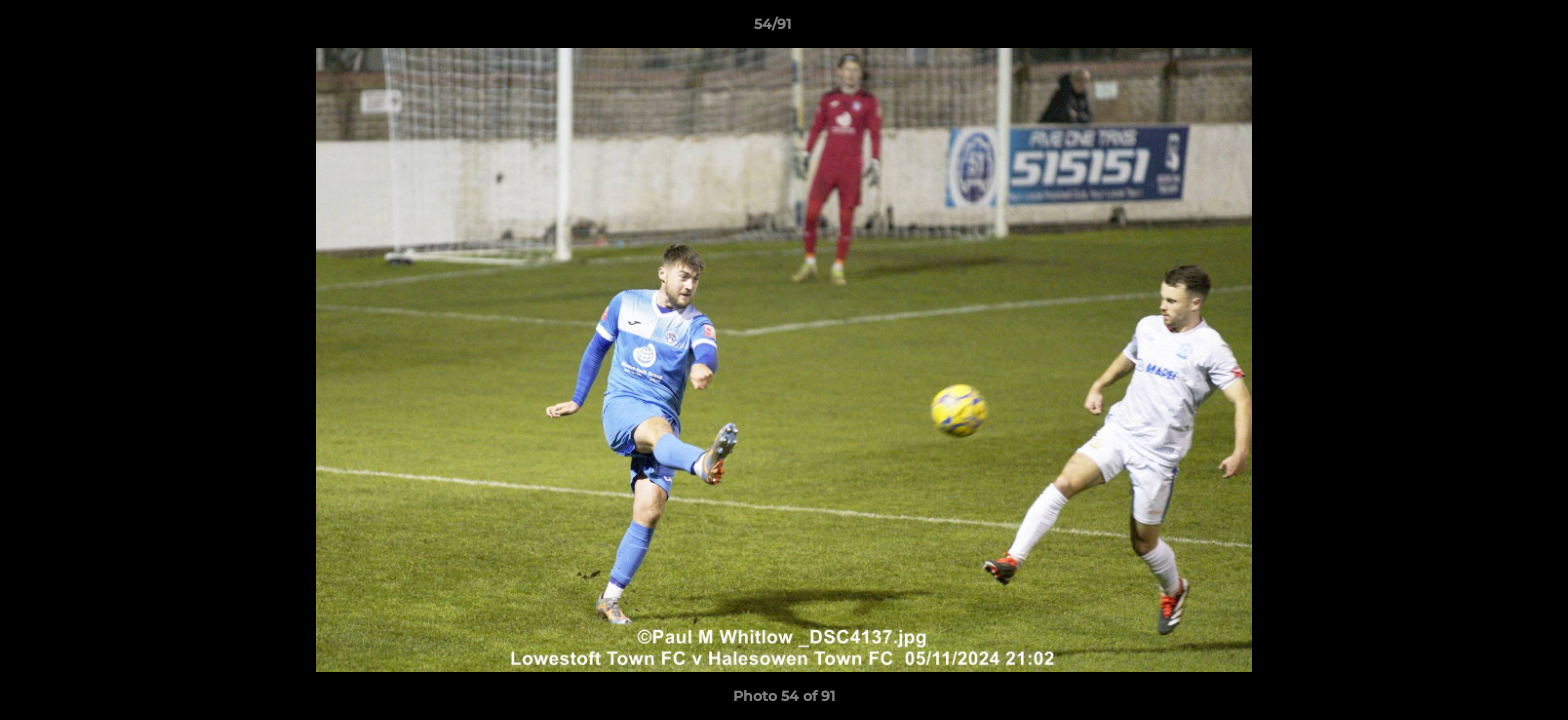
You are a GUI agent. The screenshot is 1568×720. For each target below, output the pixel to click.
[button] (1484, 29)
